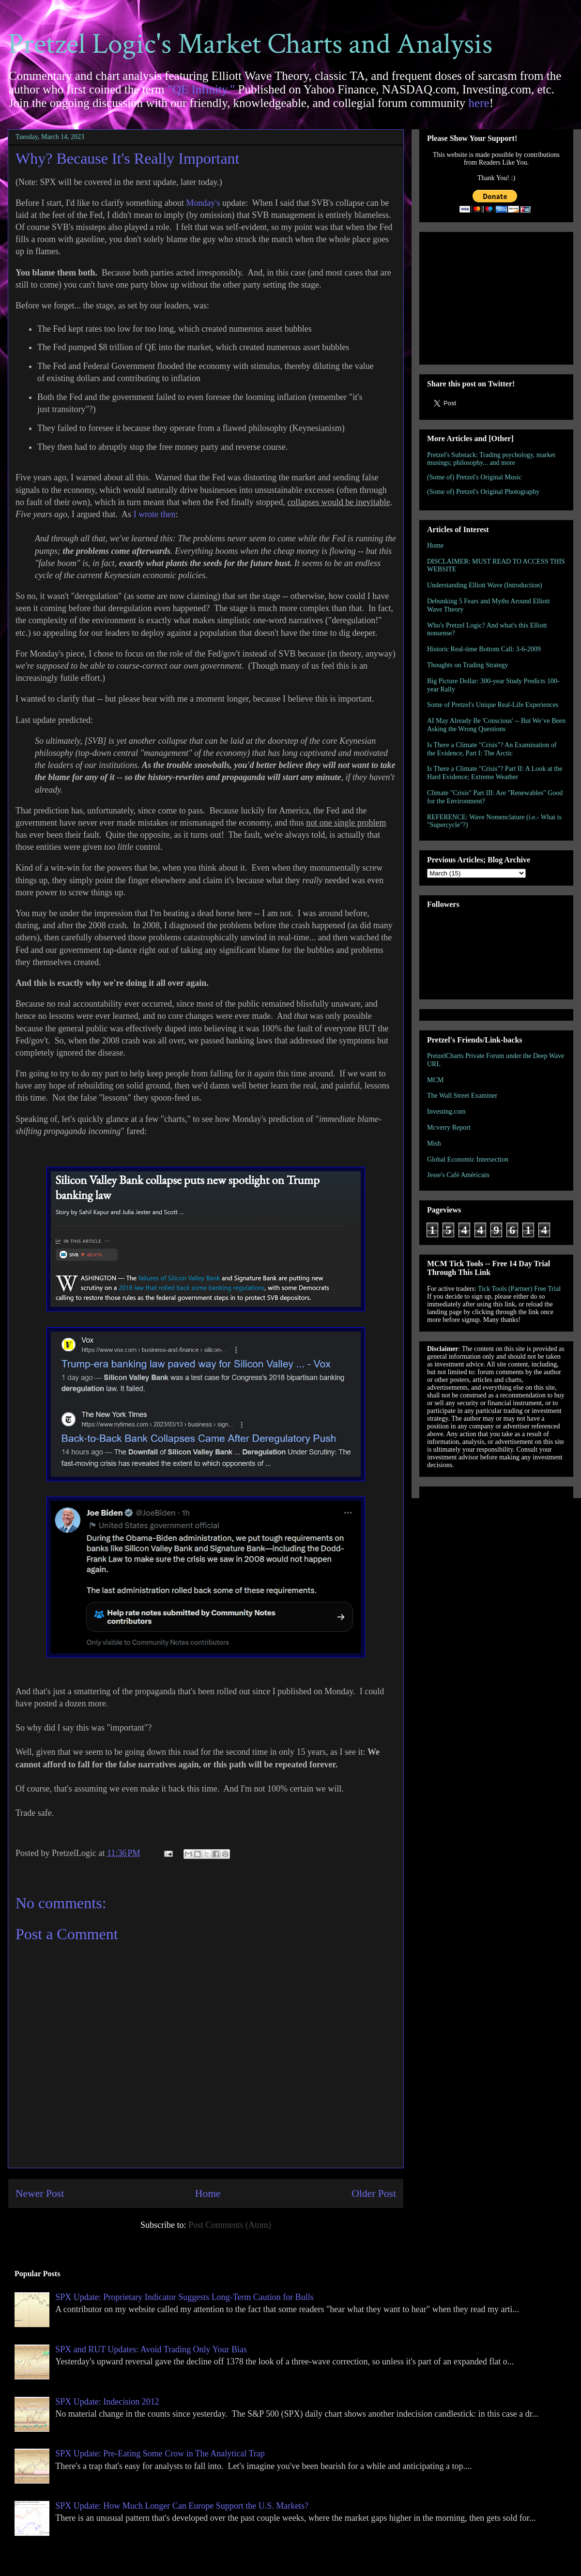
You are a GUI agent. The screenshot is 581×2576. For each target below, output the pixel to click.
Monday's (203, 203)
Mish (434, 1143)
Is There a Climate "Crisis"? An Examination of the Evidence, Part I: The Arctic (491, 749)
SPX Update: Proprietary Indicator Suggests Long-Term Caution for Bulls (184, 2297)
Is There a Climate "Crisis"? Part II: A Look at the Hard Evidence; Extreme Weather (494, 773)
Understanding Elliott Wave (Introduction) (484, 585)
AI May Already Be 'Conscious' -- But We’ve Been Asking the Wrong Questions (496, 725)
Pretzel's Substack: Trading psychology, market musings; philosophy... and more (491, 458)
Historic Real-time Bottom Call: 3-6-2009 (484, 649)
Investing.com (446, 1111)
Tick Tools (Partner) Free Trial (519, 1288)
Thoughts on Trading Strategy (467, 665)
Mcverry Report (449, 1127)
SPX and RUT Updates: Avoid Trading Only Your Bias (151, 2349)
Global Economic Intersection (467, 1159)
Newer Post (39, 2193)
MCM (435, 1080)
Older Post (374, 2193)
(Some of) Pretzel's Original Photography (483, 491)
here (479, 102)
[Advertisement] (496, 296)
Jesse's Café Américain (458, 1175)
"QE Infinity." (201, 89)
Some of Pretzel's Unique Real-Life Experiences (492, 704)
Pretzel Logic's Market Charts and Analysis (250, 44)
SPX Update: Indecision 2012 (107, 2402)
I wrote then (155, 514)
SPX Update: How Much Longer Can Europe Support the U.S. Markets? (181, 2506)
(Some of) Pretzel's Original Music (474, 477)
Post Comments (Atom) (229, 2225)
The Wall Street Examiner (462, 1095)
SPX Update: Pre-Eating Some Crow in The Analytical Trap (160, 2453)
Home (208, 2193)
